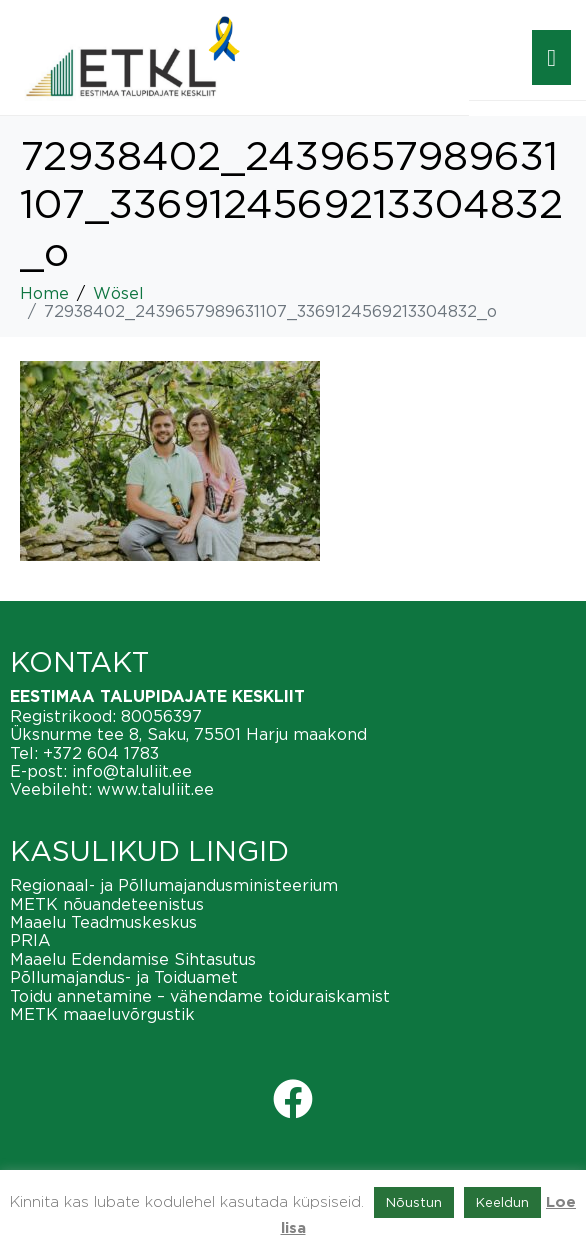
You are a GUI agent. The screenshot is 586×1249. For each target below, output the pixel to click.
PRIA (30, 940)
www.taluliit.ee (155, 789)
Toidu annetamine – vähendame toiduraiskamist (200, 996)
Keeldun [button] (502, 1202)
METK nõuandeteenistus (107, 904)
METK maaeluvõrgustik (102, 1014)
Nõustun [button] (414, 1202)
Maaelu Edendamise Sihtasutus (133, 959)
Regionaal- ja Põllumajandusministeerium (174, 885)
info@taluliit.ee (132, 771)
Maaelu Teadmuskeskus (103, 922)
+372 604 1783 (101, 753)
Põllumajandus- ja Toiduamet (124, 977)
